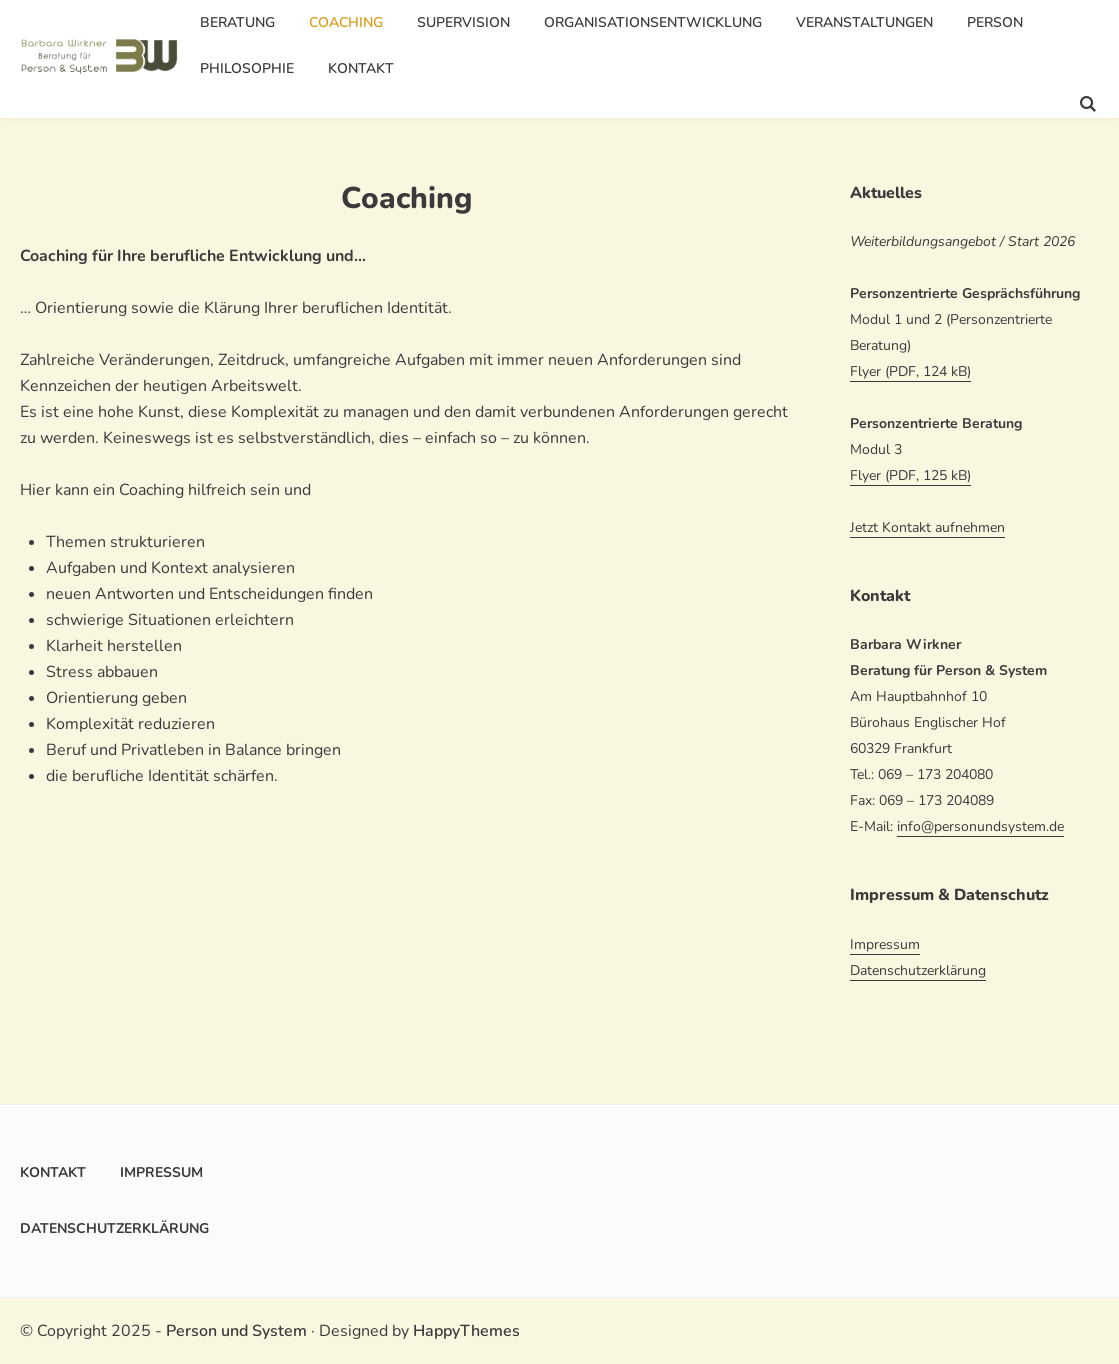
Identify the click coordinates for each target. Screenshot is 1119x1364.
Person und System (236, 1331)
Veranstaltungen (864, 22)
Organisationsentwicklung (653, 22)
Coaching (346, 22)
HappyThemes (466, 1331)
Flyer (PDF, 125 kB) (910, 475)
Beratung (237, 22)
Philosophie (247, 68)
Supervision (463, 22)
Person (995, 22)
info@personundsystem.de (980, 826)
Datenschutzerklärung (918, 970)
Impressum (885, 944)
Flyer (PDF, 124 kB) (910, 371)
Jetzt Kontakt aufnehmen (927, 527)
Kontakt (361, 68)
